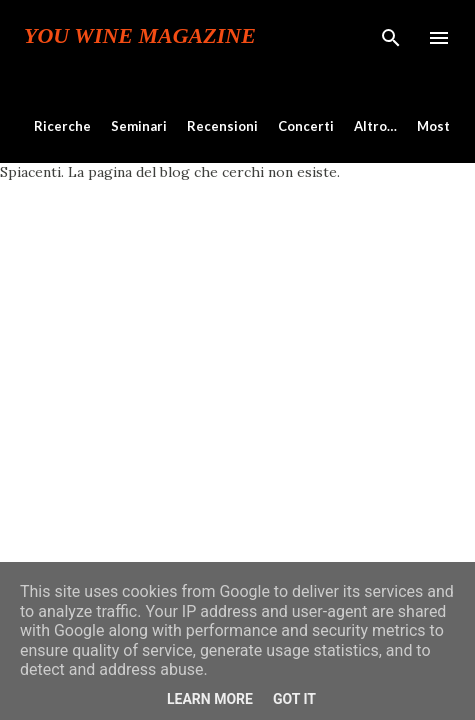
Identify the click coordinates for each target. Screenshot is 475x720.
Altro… (375, 126)
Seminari (139, 126)
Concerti (306, 126)
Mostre (440, 126)
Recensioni (222, 126)
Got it (294, 699)
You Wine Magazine (140, 36)
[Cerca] (391, 36)
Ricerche (62, 126)
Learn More (210, 699)
